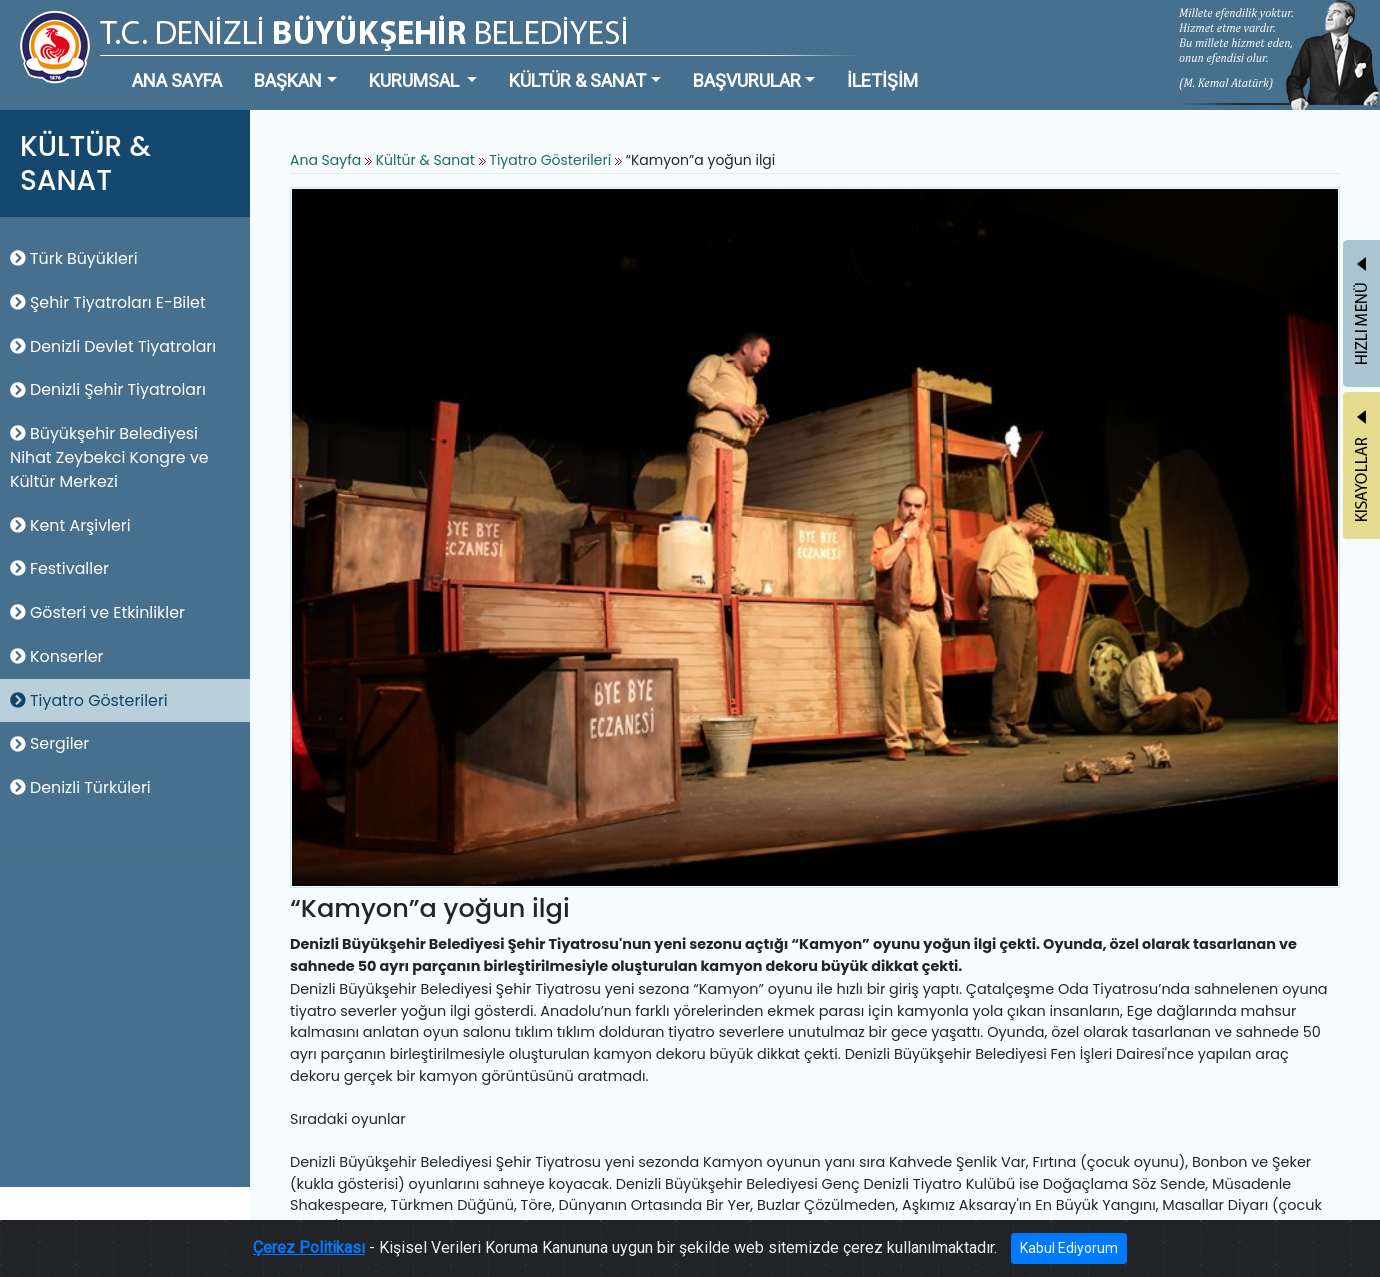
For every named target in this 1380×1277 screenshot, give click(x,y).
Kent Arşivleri (70, 525)
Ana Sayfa (325, 160)
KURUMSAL (416, 80)
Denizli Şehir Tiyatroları (108, 389)
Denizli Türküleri (80, 787)
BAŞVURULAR (747, 80)
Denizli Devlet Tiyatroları (113, 346)
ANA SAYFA (177, 80)
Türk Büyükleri (74, 258)
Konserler (56, 656)
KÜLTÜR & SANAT (577, 80)
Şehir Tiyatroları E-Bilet (108, 302)
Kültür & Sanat (427, 160)
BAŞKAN (288, 80)
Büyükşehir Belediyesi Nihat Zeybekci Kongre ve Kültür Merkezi (109, 457)
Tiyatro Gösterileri (89, 700)
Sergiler (49, 743)
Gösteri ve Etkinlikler (97, 612)
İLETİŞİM (882, 80)
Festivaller (59, 568)
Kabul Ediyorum (1069, 1248)
